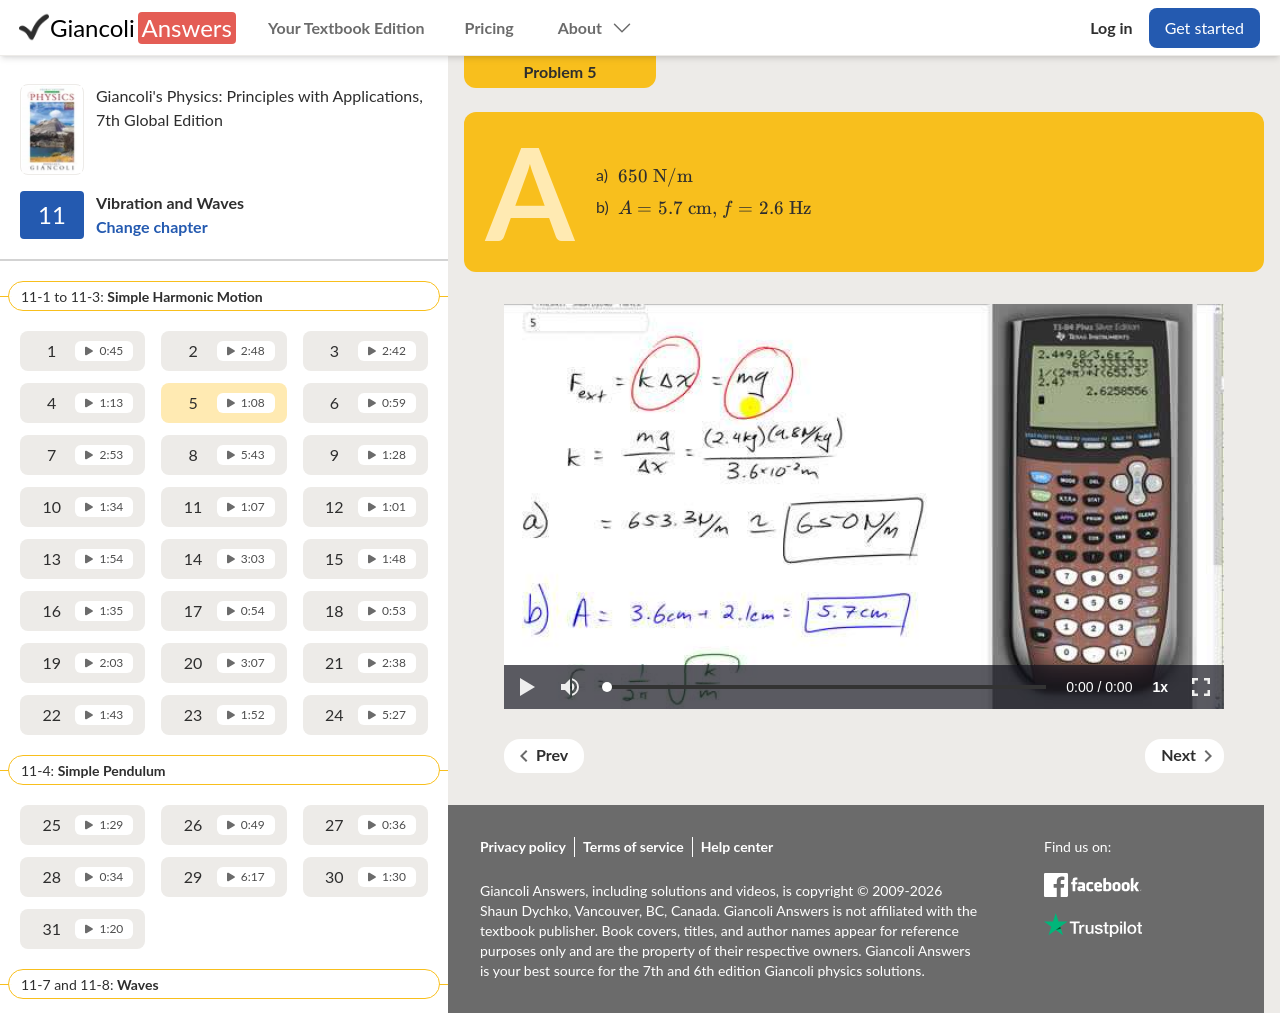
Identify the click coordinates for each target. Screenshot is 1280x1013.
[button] (526, 687)
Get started (1204, 27)
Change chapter (152, 226)
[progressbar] (1099, 687)
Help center (737, 846)
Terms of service (633, 846)
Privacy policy (523, 846)
